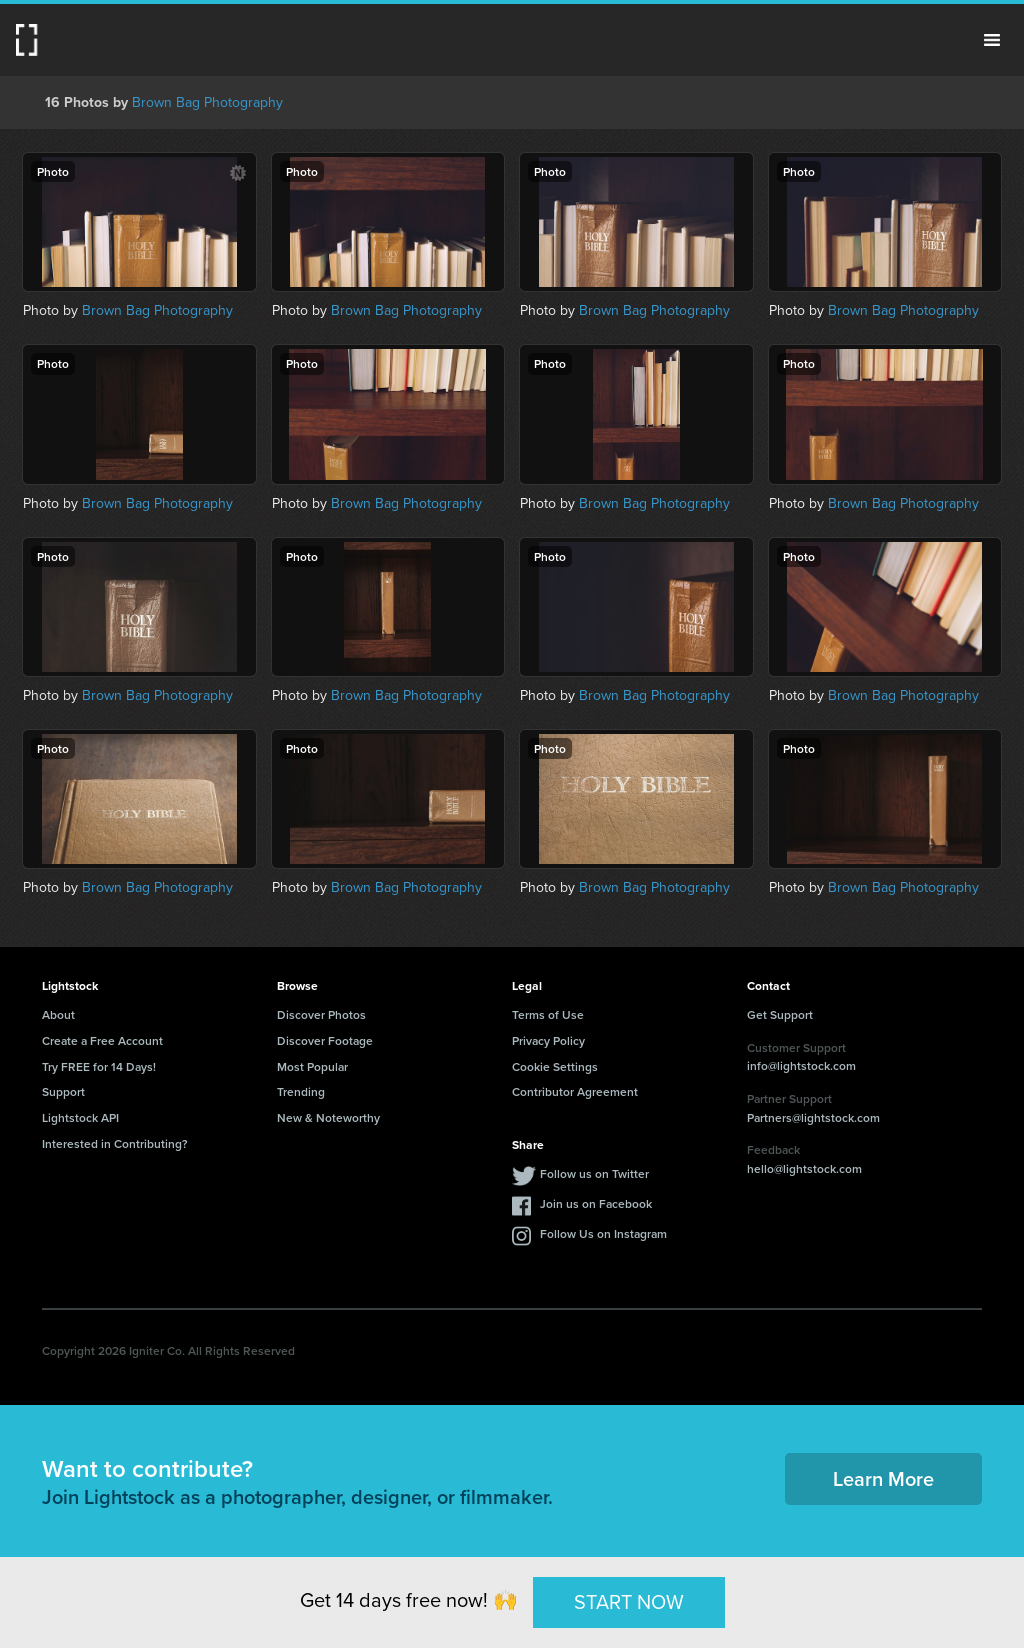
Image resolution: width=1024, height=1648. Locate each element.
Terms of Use (548, 1014)
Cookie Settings (555, 1066)
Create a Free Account (102, 1040)
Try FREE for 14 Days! (99, 1066)
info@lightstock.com (801, 1065)
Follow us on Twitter (594, 1173)
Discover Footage (325, 1040)
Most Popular (312, 1066)
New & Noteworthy (328, 1117)
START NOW (629, 1602)
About (58, 1014)
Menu (992, 40)
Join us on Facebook (596, 1203)
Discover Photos (321, 1014)
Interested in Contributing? (115, 1143)
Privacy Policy (548, 1040)
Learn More (883, 1478)
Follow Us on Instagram (603, 1233)
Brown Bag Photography (207, 102)
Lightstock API (80, 1117)
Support (63, 1091)
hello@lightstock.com (804, 1168)
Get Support (780, 1014)
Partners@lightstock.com (813, 1117)
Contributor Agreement (575, 1091)
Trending (301, 1091)
